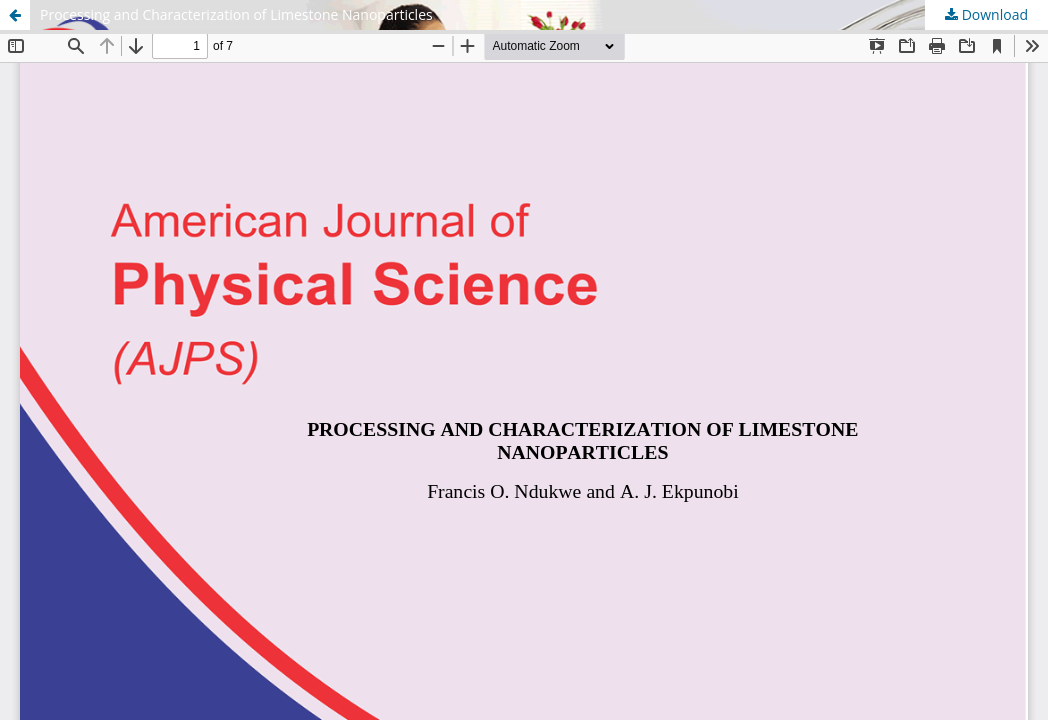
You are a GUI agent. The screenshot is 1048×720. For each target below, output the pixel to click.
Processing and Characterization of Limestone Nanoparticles (236, 14)
